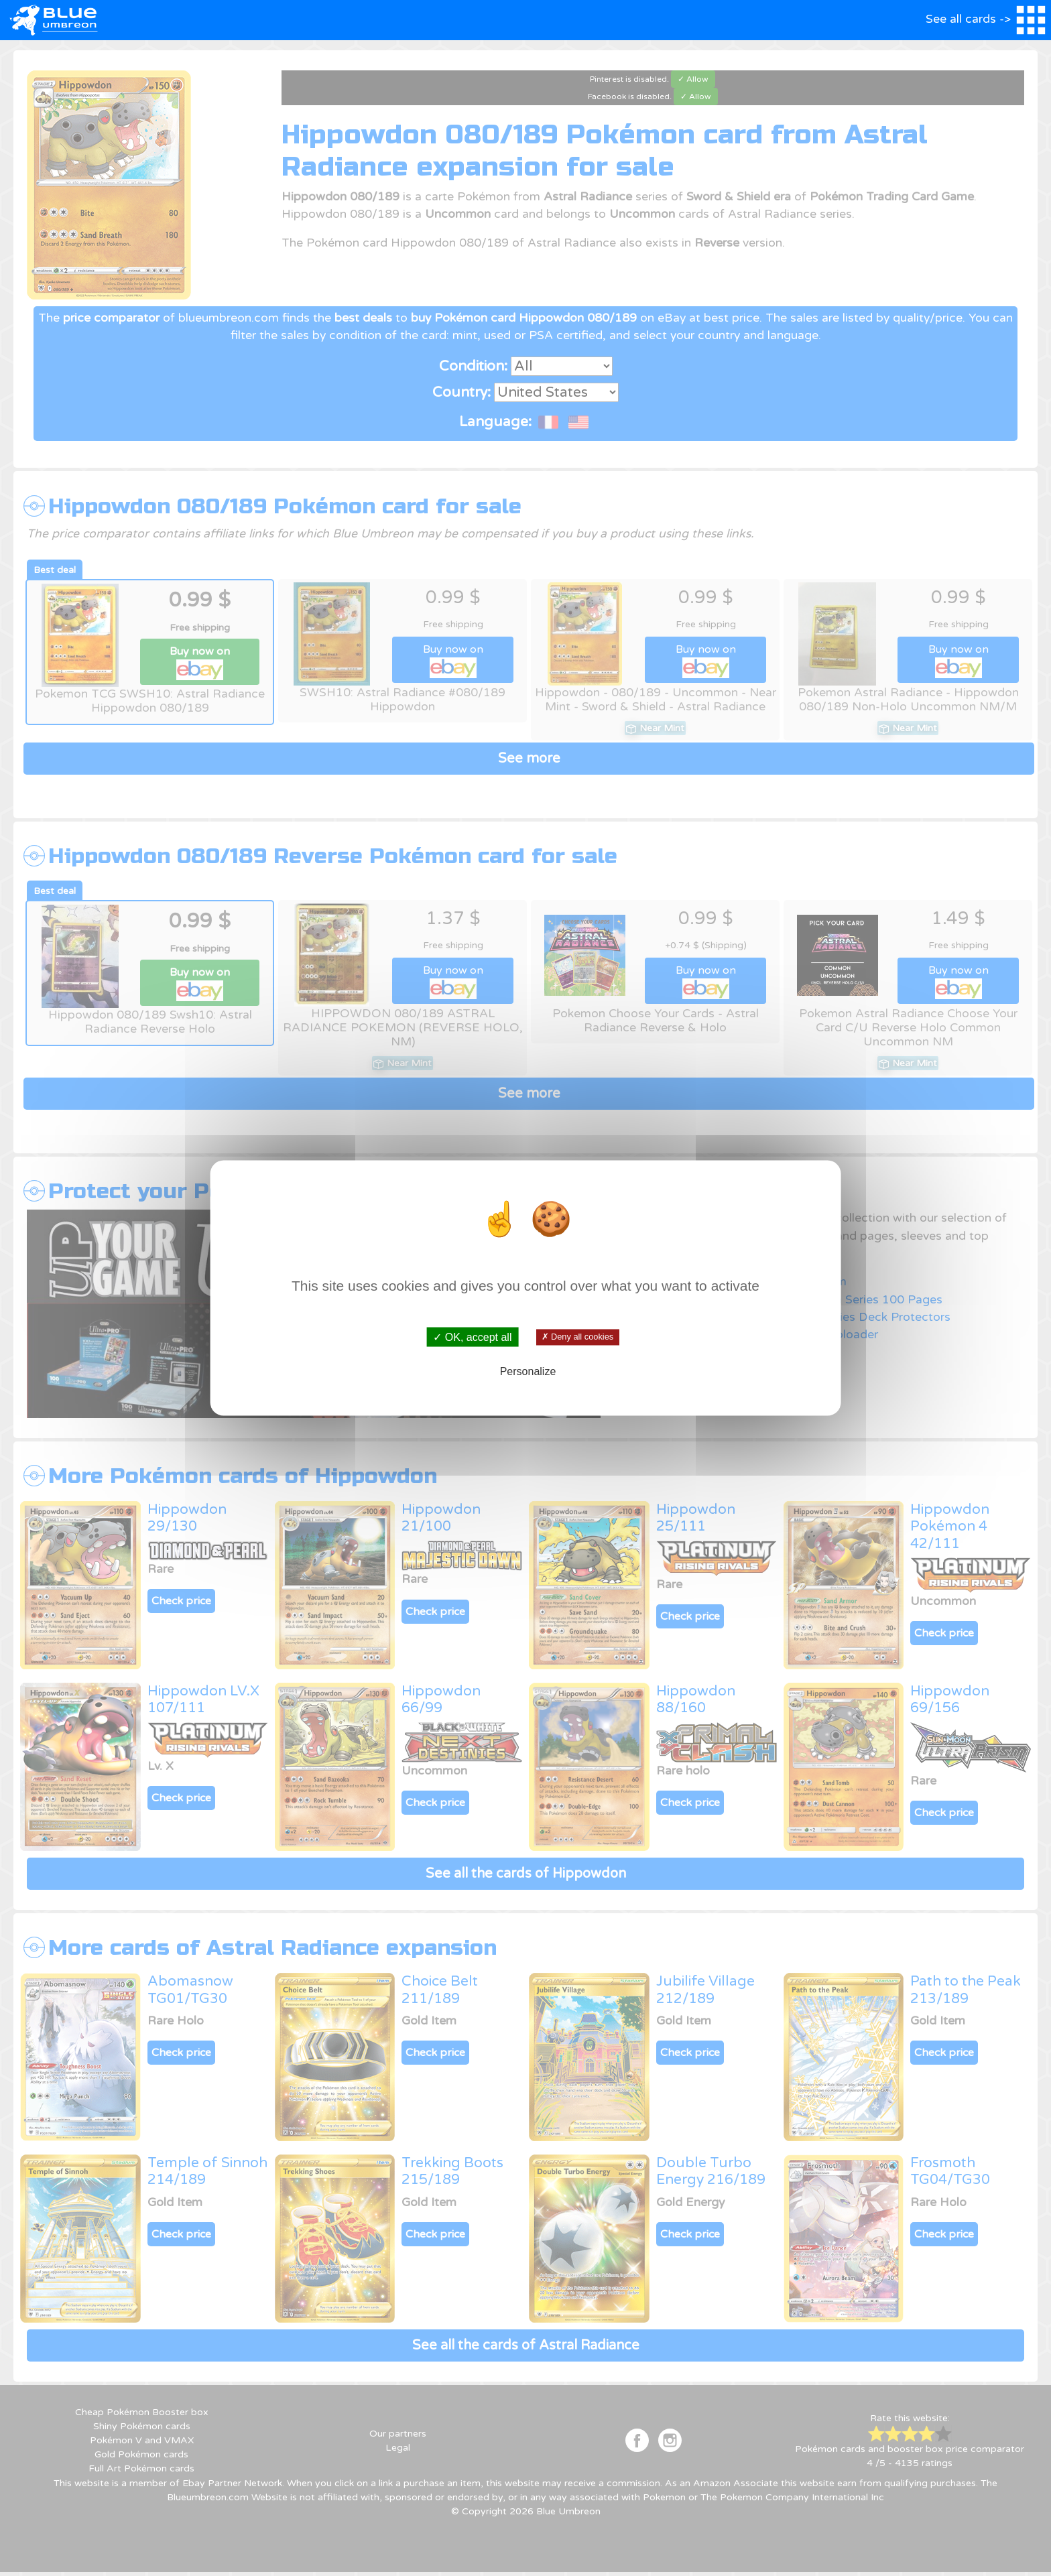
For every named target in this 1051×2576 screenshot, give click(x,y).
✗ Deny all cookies (577, 1337)
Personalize (528, 1370)
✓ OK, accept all (472, 1337)
